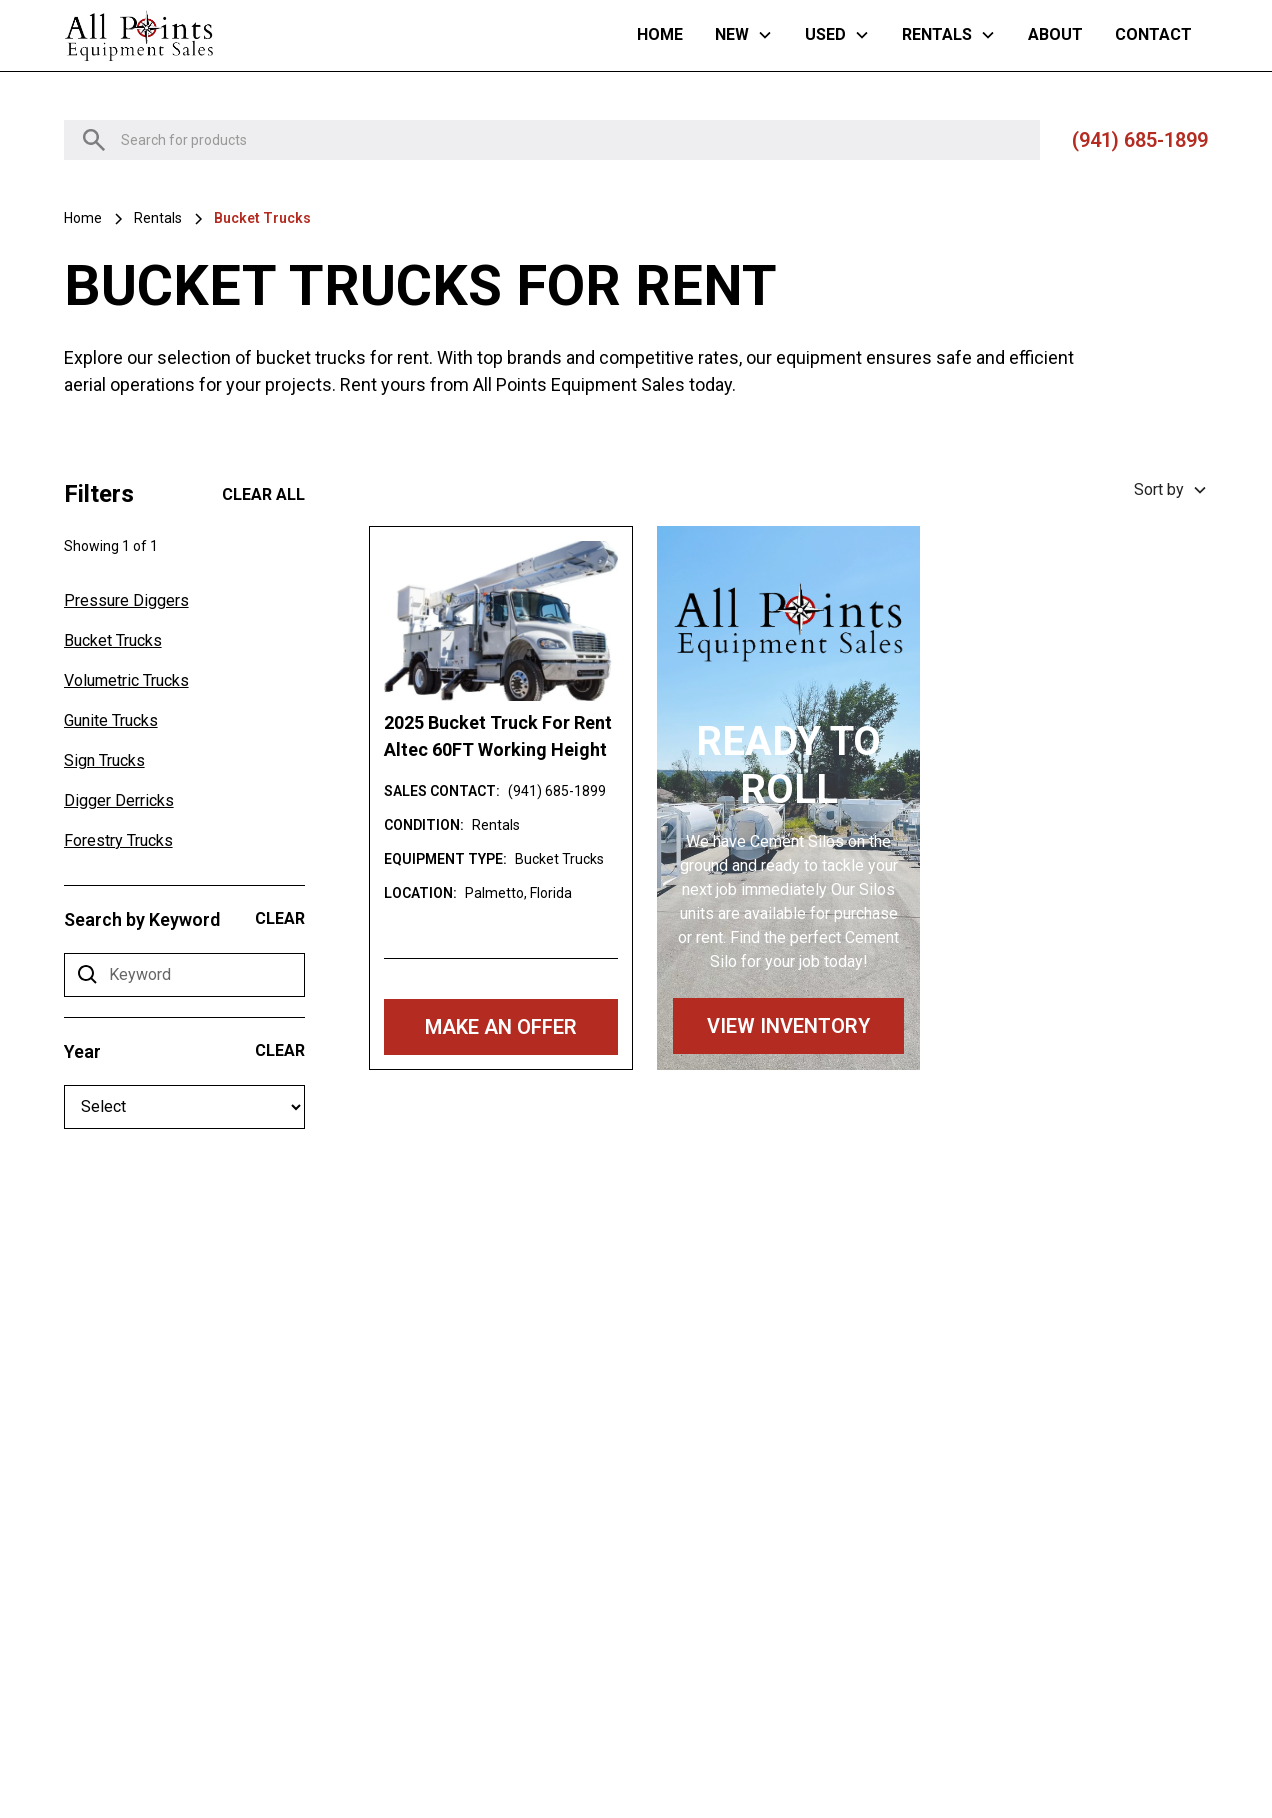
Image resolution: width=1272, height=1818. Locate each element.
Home (660, 34)
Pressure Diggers (126, 600)
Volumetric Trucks (126, 680)
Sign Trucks (104, 760)
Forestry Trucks (118, 840)
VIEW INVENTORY (788, 1026)
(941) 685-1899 (1140, 140)
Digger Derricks (119, 800)
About (1055, 34)
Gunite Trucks (111, 720)
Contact (1153, 34)
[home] (139, 35)
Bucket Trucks (113, 640)
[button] (744, 35)
